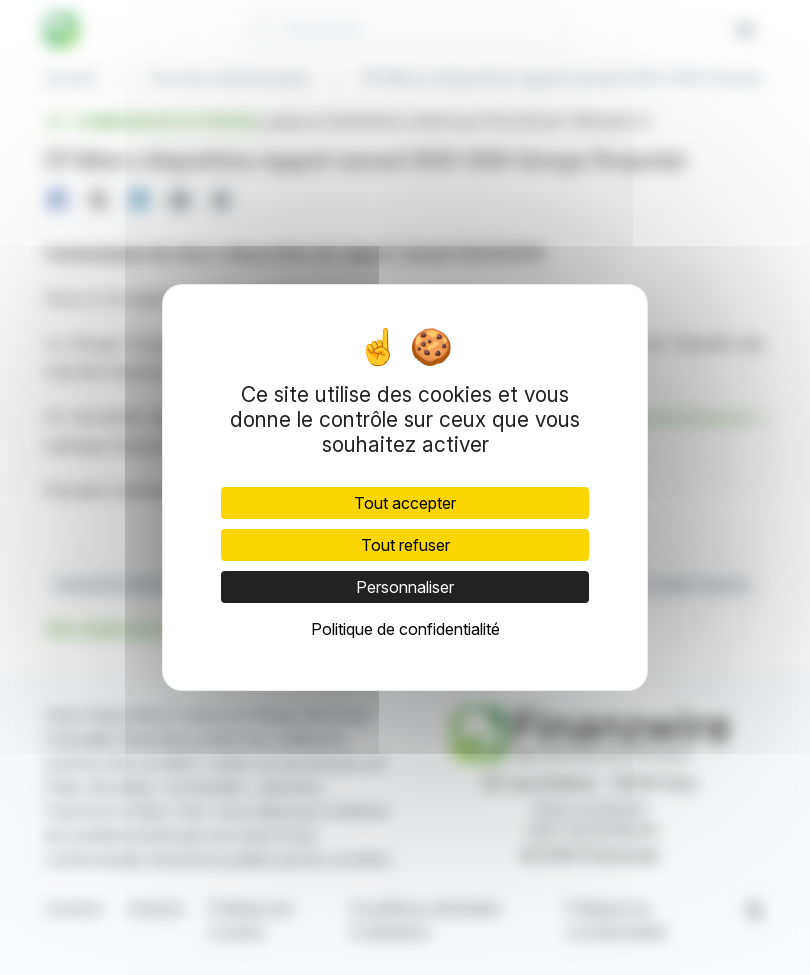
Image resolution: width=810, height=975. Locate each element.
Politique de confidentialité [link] (405, 629)
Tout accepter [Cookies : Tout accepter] (405, 503)
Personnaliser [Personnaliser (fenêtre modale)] (405, 587)
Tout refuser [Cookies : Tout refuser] (405, 545)
